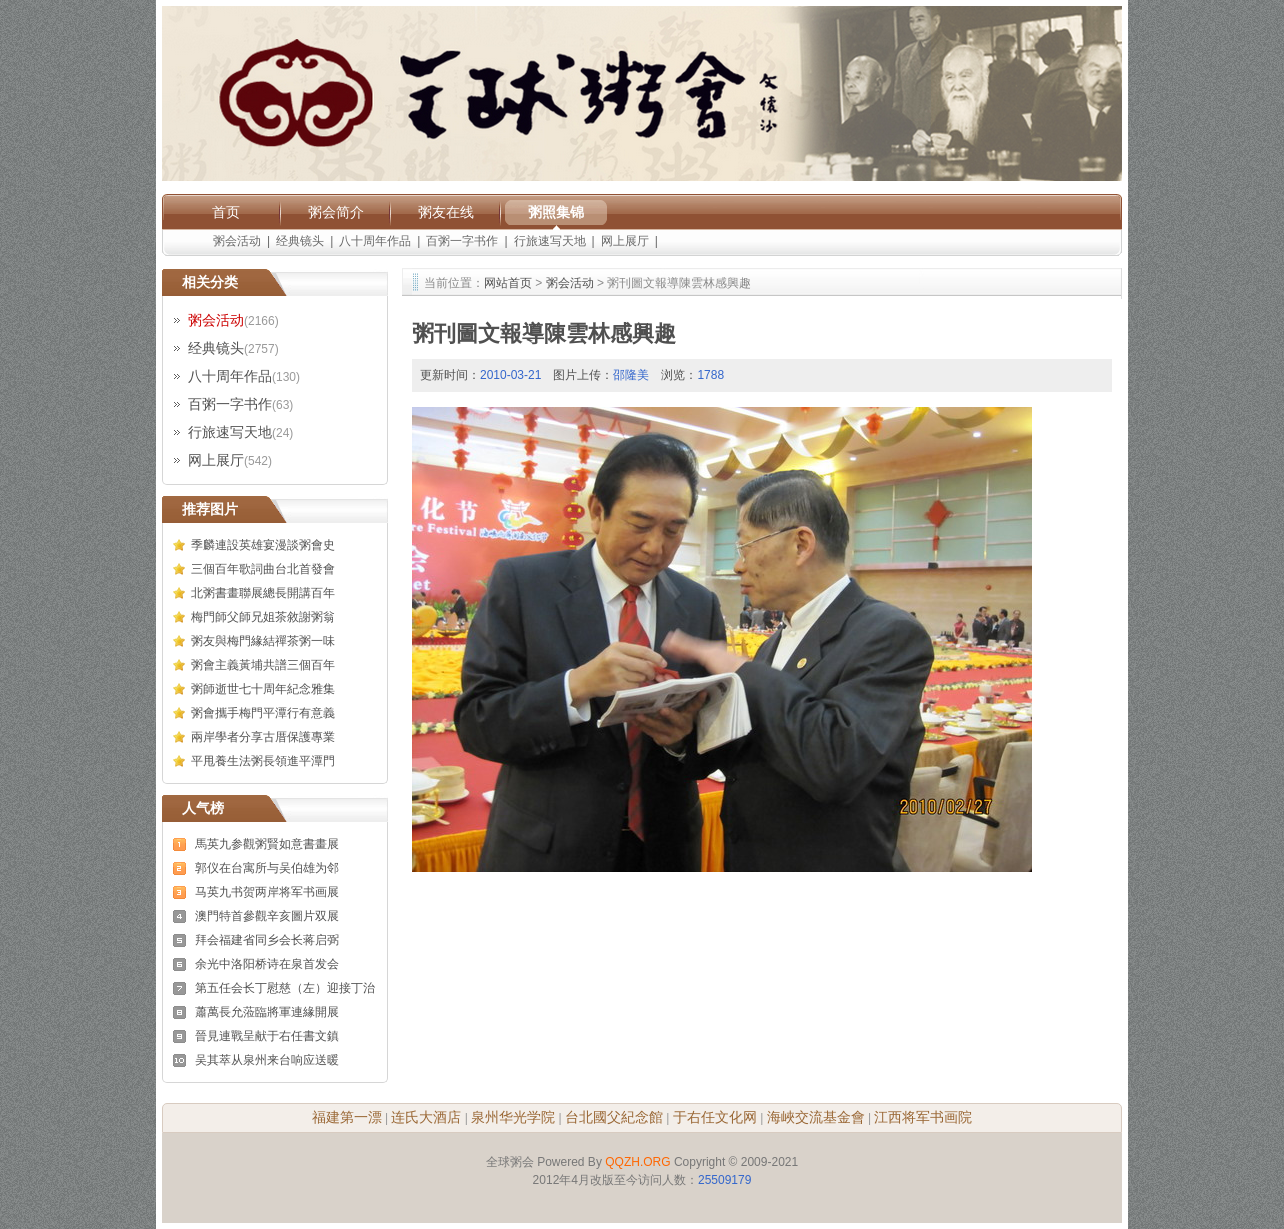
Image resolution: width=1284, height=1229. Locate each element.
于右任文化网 (715, 1117)
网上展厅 (625, 241)
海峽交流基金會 (816, 1117)
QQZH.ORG (637, 1162)
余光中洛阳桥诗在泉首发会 (267, 964)
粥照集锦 (556, 212)
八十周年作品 (375, 241)
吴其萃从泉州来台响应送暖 (267, 1060)
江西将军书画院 (923, 1117)
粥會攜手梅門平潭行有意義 (263, 713)
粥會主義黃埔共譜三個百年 (263, 665)
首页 (226, 212)
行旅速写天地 (550, 241)
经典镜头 (300, 241)
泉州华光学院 (513, 1117)
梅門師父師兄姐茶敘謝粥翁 (263, 617)
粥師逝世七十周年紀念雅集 (263, 689)
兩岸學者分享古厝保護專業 (263, 737)
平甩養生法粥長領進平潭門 (263, 761)
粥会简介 (336, 212)
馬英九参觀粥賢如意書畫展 (267, 844)
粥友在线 (446, 212)
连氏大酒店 (426, 1117)
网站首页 (508, 283)
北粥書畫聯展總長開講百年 (263, 593)
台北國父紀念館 (614, 1117)
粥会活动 (237, 241)
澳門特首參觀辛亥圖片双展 (267, 916)
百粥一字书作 (462, 241)
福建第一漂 (347, 1117)
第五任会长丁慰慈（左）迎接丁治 (285, 988)
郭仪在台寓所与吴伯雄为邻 (267, 868)
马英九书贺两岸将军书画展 (267, 892)
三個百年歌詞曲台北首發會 (263, 569)
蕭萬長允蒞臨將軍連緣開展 (267, 1012)
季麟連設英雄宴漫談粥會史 (263, 545)
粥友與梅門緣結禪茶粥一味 (263, 641)
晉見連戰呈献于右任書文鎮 (267, 1036)
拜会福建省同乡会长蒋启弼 (267, 940)
